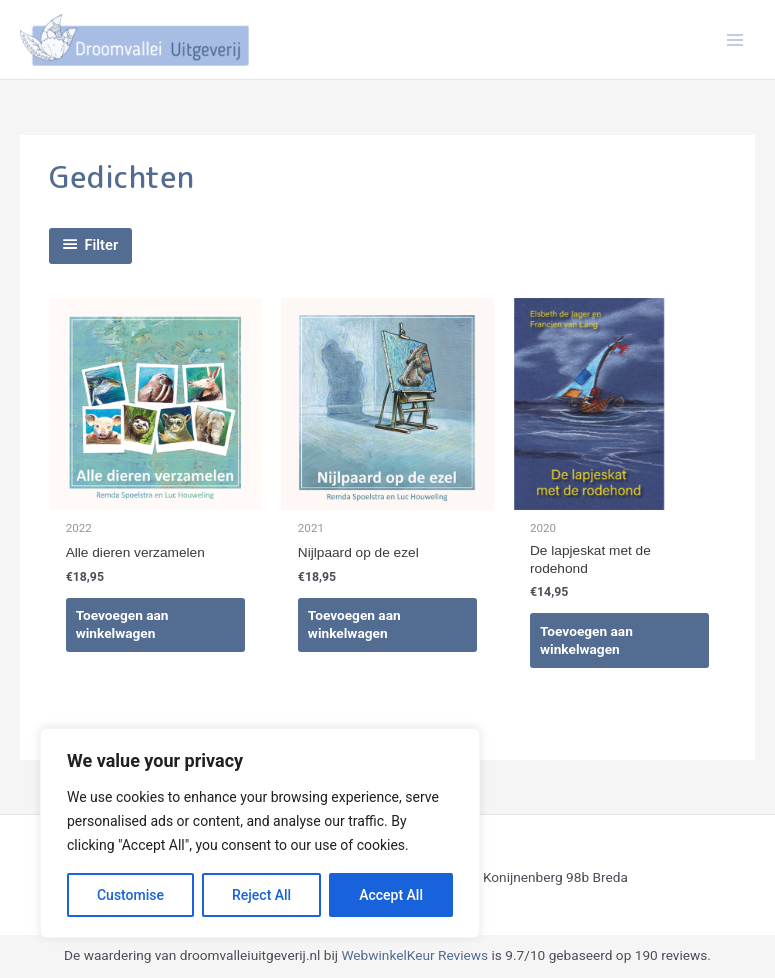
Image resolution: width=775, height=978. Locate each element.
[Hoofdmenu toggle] (735, 39)
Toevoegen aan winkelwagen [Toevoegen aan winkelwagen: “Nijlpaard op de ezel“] (354, 625)
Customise (130, 895)
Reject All (261, 895)
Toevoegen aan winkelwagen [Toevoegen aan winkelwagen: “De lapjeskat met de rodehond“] (586, 640)
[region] (260, 833)
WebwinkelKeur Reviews (414, 956)
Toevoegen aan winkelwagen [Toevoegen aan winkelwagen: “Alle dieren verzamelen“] (122, 625)
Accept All (391, 895)
